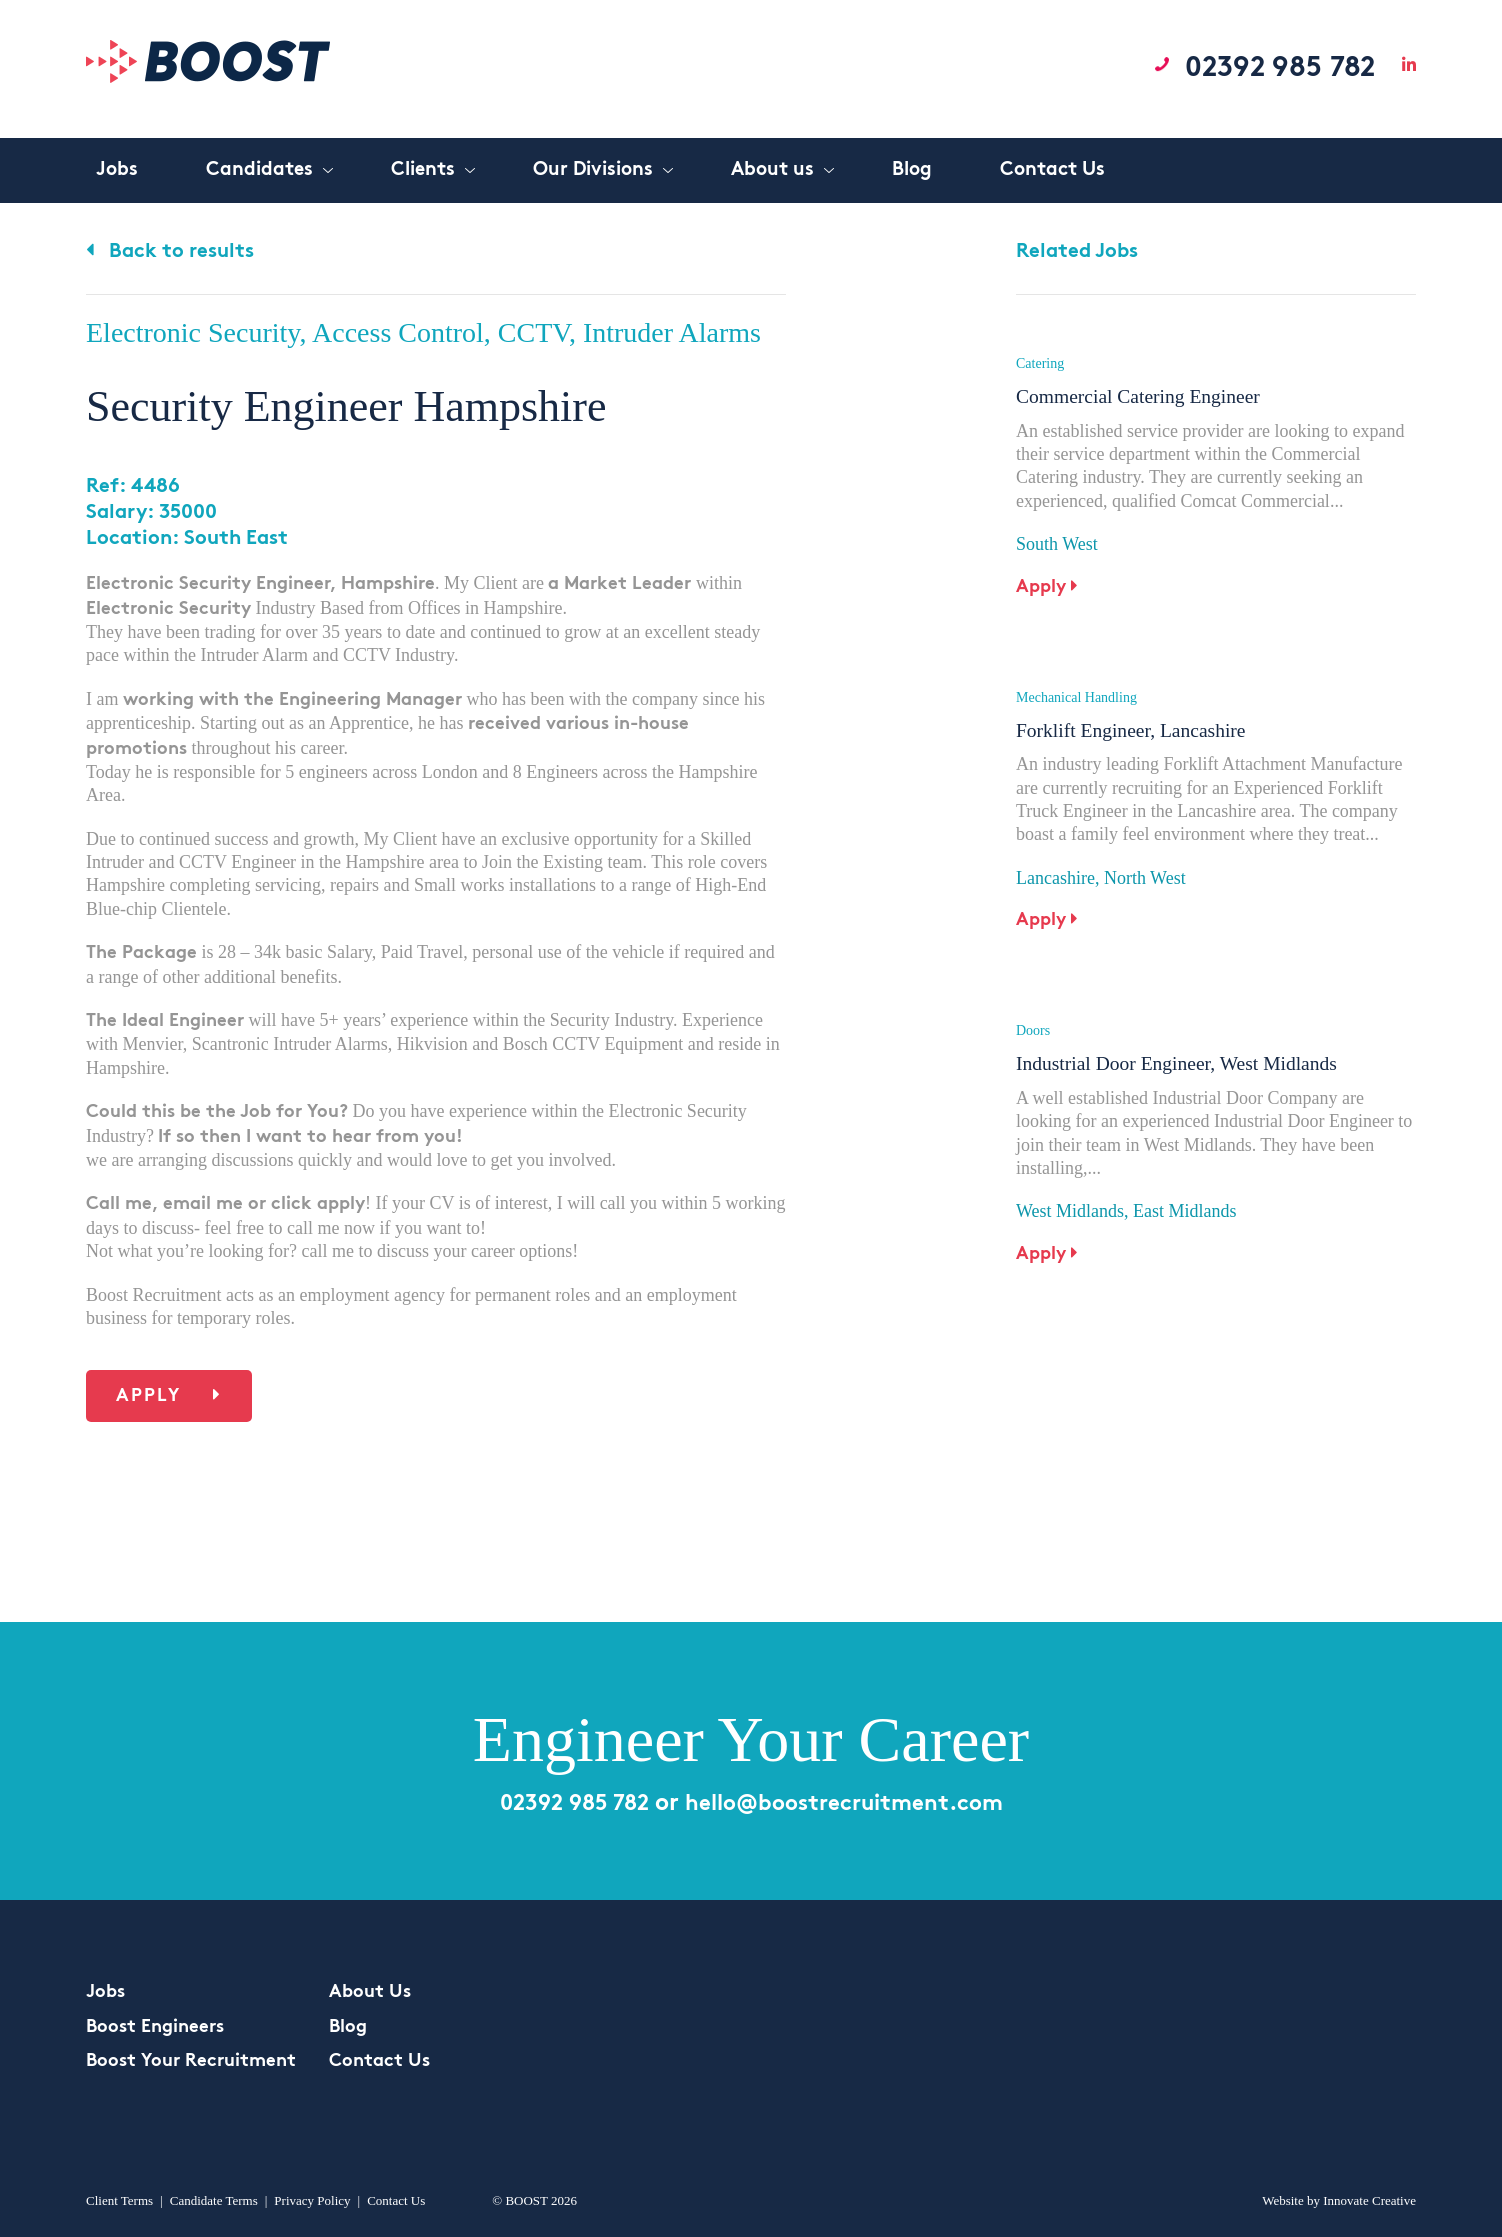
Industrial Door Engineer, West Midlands (1180, 1045)
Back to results (170, 252)
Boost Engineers (155, 2027)
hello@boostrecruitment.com (850, 1804)
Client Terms (119, 2200)
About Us (370, 1992)
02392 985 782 (1268, 68)
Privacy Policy (312, 2200)
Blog (348, 2027)
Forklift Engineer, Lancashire (1133, 721)
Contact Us (379, 2061)
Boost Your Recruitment (191, 2061)
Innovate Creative (1369, 2200)
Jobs (105, 1992)
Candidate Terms (214, 2200)
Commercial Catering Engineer (1141, 396)
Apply (169, 1395)
